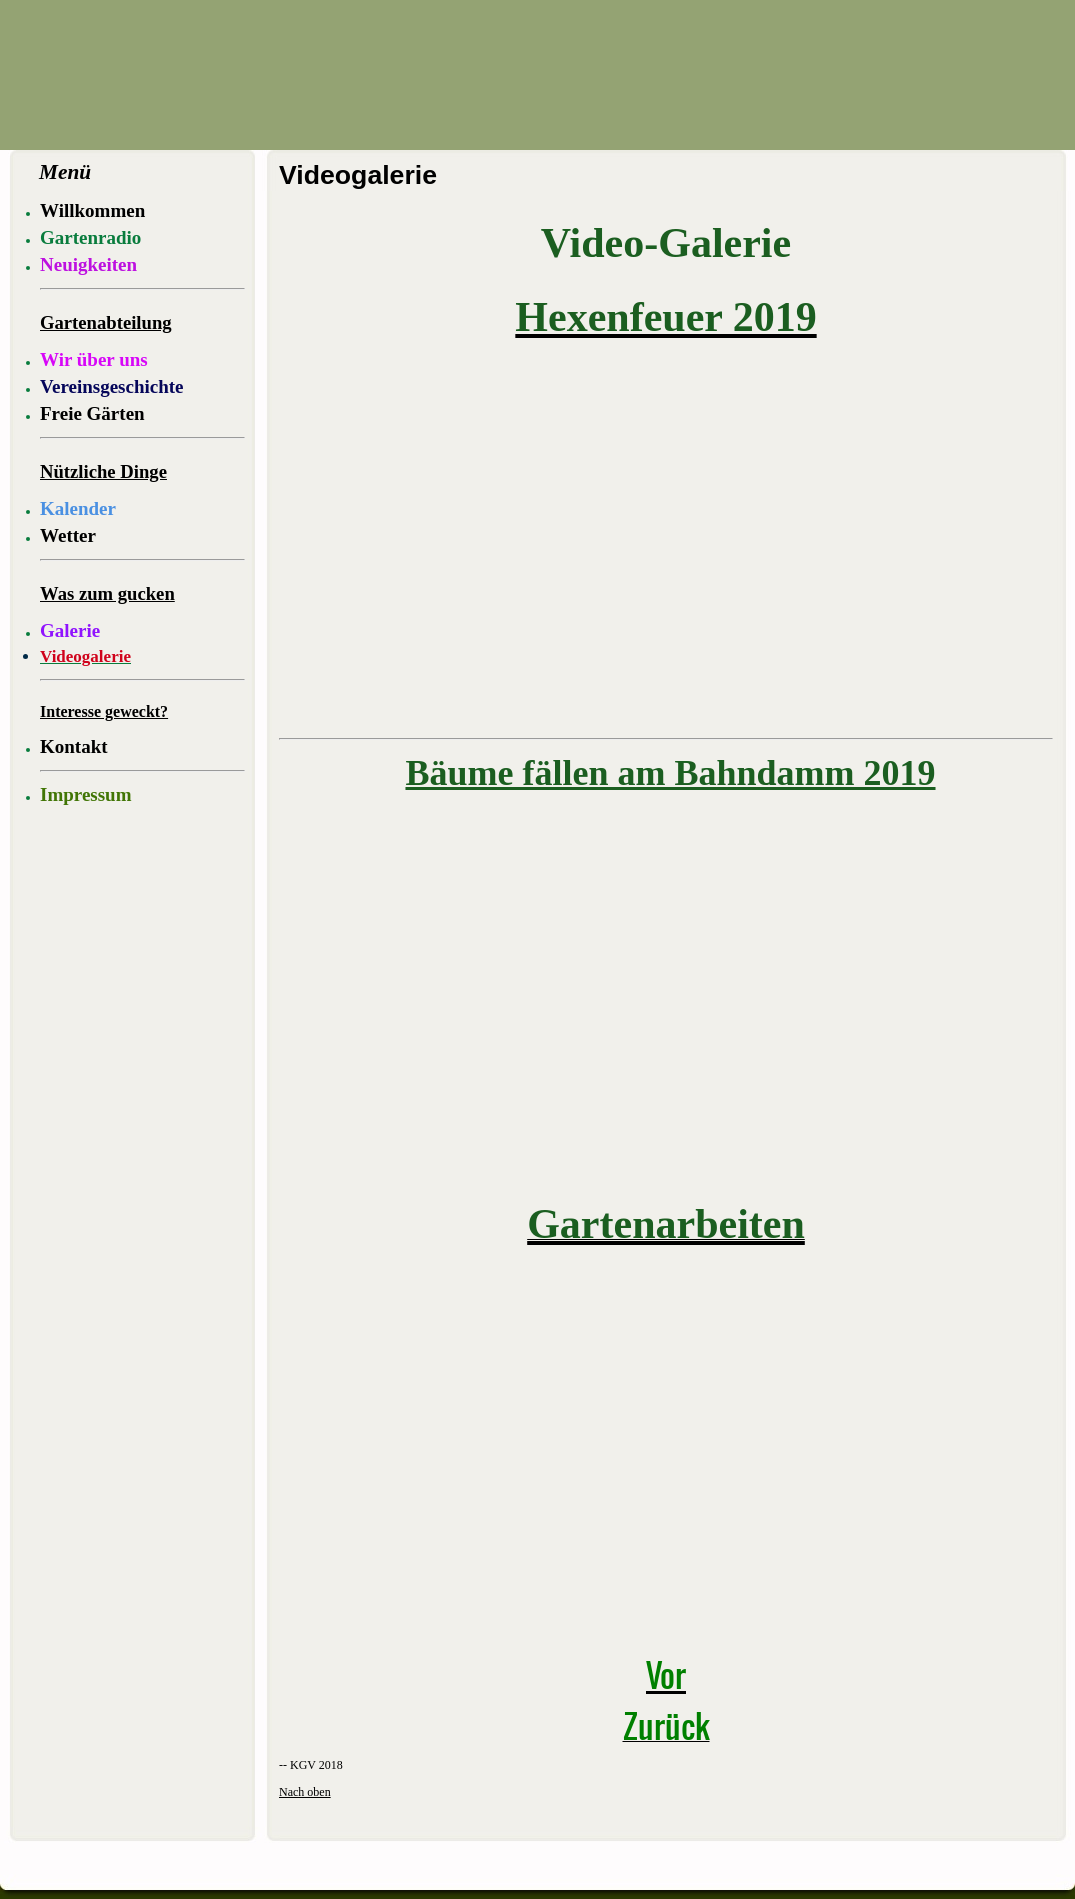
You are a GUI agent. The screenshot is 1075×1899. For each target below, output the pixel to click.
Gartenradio (90, 237)
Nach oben (305, 1792)
